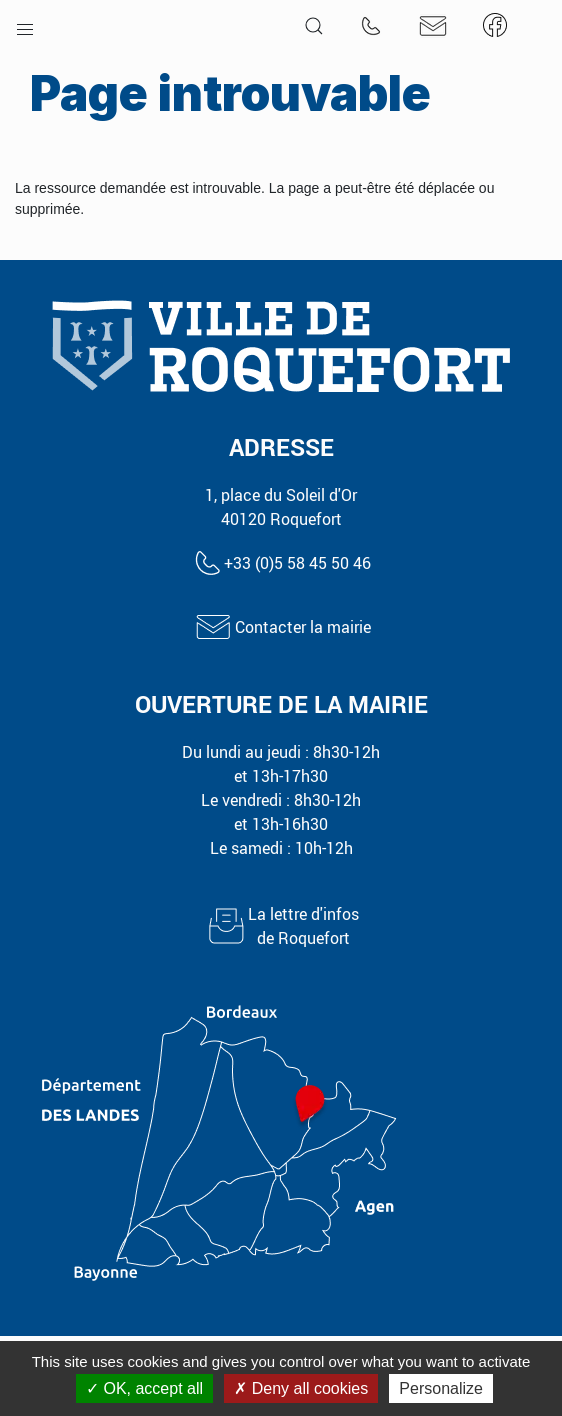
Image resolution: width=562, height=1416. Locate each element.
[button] (25, 25)
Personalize (441, 1388)
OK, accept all (144, 1388)
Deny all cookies (301, 1388)
